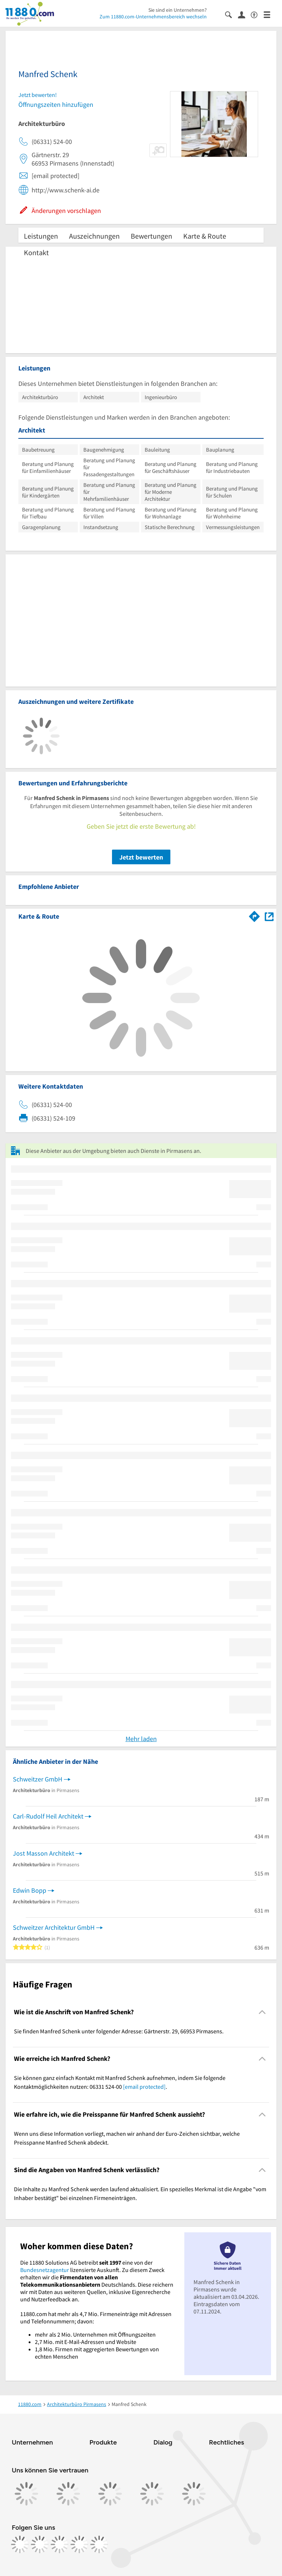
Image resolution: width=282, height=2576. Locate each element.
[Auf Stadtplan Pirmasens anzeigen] (269, 916)
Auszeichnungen (94, 235)
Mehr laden (141, 1738)
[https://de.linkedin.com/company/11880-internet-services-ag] (79, 2544)
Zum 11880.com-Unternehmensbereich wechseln (153, 16)
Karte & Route (204, 235)
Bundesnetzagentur (44, 2269)
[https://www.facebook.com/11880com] (20, 2544)
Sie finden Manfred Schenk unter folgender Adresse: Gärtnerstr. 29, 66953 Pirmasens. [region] (119, 2031)
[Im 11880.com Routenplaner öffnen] (254, 915)
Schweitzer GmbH (37, 1779)
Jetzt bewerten (141, 857)
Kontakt (36, 252)
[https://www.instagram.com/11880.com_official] (40, 2544)
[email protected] (144, 2086)
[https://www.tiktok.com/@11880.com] (59, 2544)
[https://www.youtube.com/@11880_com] (99, 2544)
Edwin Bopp (29, 1890)
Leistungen (41, 235)
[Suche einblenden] (231, 14)
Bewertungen (151, 235)
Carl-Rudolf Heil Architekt (48, 1816)
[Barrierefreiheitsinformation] (257, 14)
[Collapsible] (262, 2012)
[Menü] (270, 14)
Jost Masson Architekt (43, 1853)
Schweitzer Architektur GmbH (54, 1927)
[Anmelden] (244, 14)
